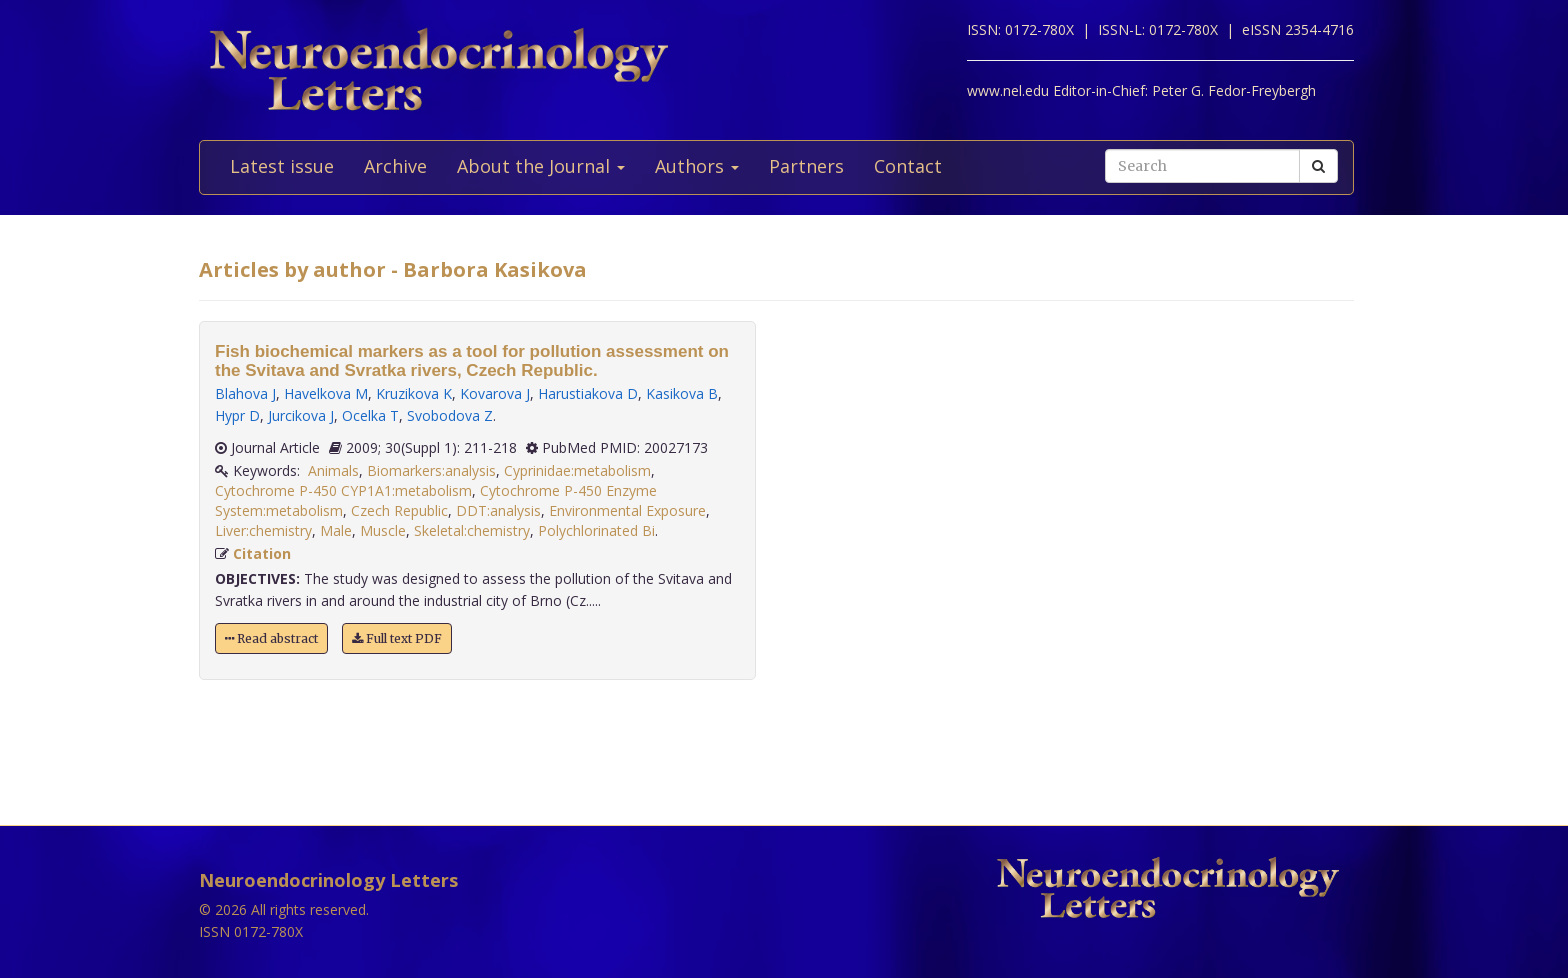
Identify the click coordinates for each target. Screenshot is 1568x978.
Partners (806, 166)
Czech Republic (399, 510)
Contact (908, 166)
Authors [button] (697, 166)
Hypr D (237, 415)
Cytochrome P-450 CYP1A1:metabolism (343, 490)
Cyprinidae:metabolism (577, 470)
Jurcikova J (301, 415)
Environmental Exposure (627, 510)
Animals (333, 470)
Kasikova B (682, 393)
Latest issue (282, 166)
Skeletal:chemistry (472, 530)
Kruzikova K (414, 393)
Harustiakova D (588, 393)
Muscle (383, 530)
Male (336, 530)
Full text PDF (397, 638)
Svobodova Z (450, 415)
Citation (262, 553)
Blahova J (245, 393)
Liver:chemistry (263, 530)
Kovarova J (495, 393)
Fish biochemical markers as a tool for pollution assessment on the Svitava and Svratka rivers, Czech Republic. (472, 361)
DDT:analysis (498, 510)
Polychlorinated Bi (596, 530)
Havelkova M (326, 393)
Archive (395, 166)
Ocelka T (370, 415)
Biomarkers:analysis (431, 470)
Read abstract (271, 638)
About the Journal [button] (541, 166)
